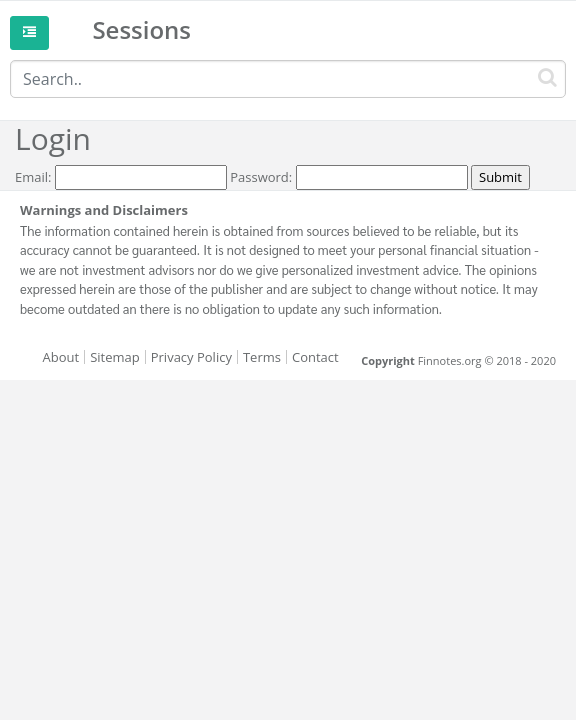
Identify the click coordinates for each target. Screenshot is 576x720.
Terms (262, 357)
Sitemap (115, 357)
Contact (315, 357)
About (61, 357)
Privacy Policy (191, 357)
